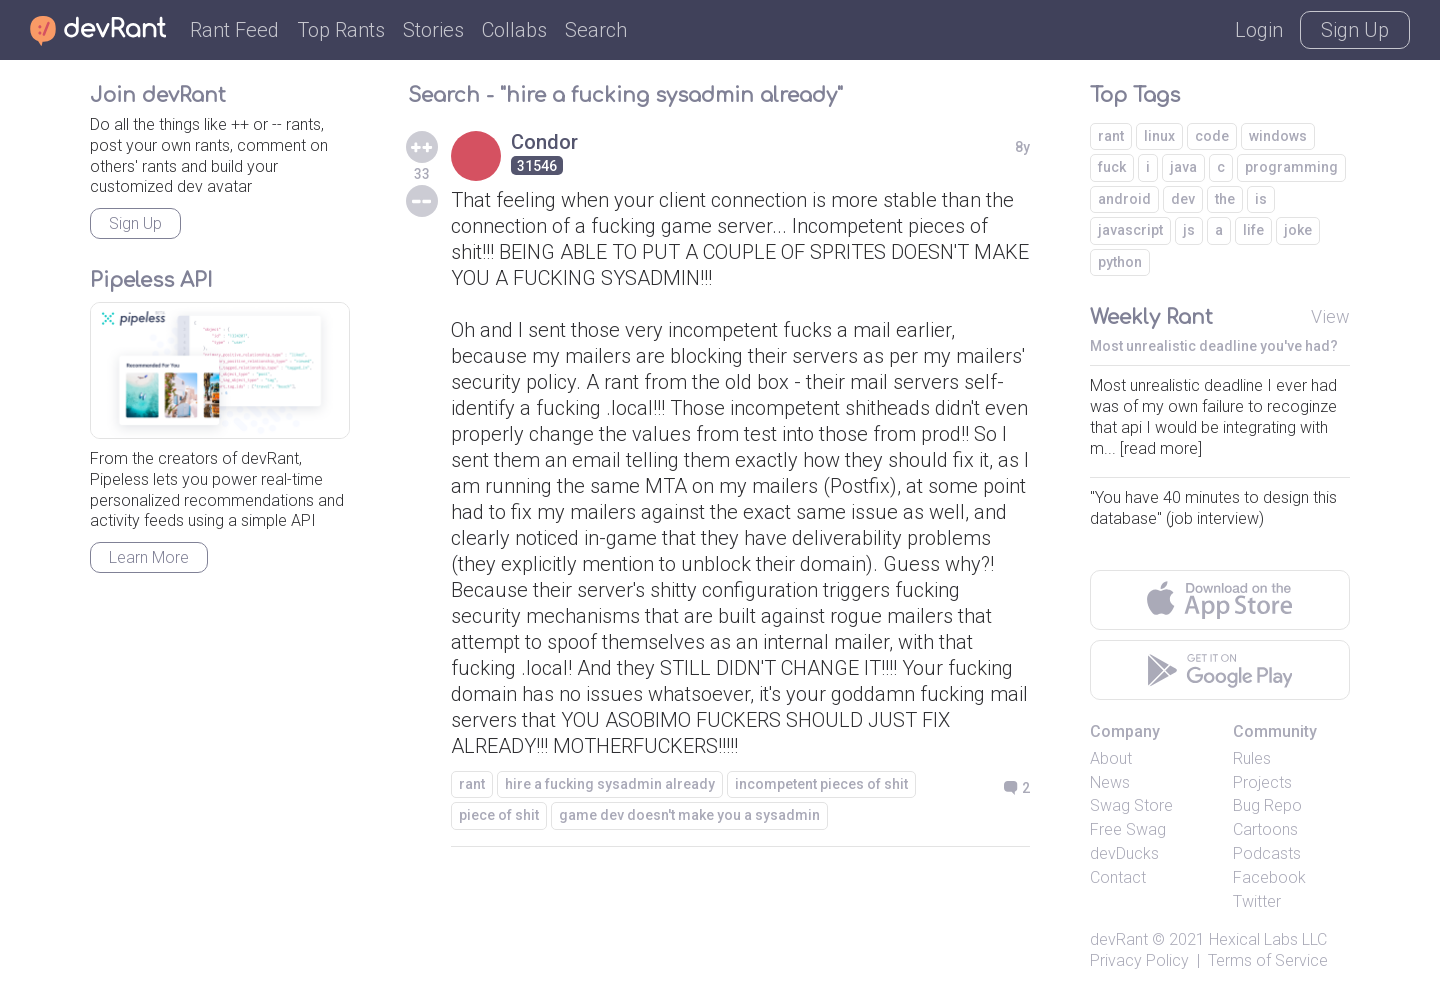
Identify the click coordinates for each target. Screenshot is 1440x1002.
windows (1278, 136)
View (1330, 316)
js (1189, 230)
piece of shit (499, 815)
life (1253, 230)
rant (472, 784)
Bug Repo (1267, 805)
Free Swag (1128, 829)
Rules (1252, 758)
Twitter (1257, 901)
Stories (433, 30)
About (1111, 758)
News (1110, 782)
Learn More (149, 557)
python (1120, 262)
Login (1259, 30)
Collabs (514, 30)
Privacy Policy (1139, 960)
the (1225, 199)
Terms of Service (1268, 960)
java (1183, 167)
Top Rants (341, 30)
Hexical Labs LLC (1268, 939)
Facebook (1269, 877)
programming (1291, 167)
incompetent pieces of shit (821, 784)
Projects (1262, 782)
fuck (1112, 167)
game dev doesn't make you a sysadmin (689, 815)
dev (1183, 199)
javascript (1130, 230)
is (1261, 199)
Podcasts (1267, 853)
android (1124, 199)
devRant (1119, 939)
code (1212, 136)
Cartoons (1265, 829)
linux (1159, 136)
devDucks (1124, 853)
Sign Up (1355, 30)
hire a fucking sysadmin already (610, 784)
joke (1298, 230)
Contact (1118, 877)
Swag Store (1131, 805)
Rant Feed (234, 30)
